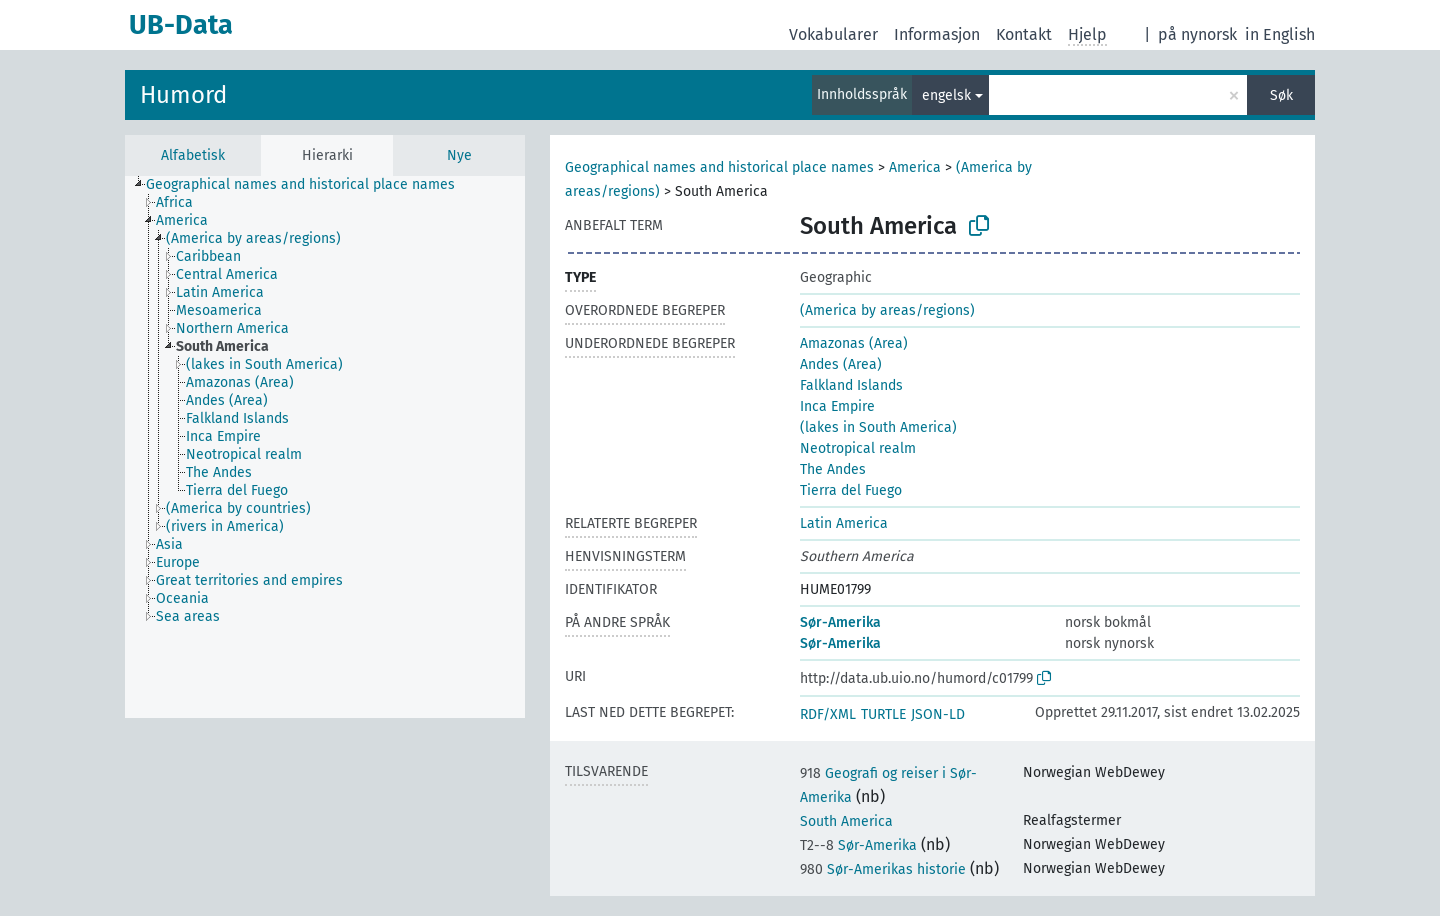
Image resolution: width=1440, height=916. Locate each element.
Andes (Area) (841, 364)
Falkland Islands (851, 385)
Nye (459, 155)
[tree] (325, 447)
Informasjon (937, 34)
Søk (1281, 95)
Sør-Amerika (840, 622)
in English (1280, 34)
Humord (183, 95)
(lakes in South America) (878, 427)
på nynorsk (1197, 34)
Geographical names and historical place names (719, 167)
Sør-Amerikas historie (883, 869)
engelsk (946, 95)
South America (846, 821)
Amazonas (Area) (854, 343)
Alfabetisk (193, 155)
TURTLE (883, 714)
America (915, 167)
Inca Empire (837, 406)
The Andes (833, 469)
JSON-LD (938, 714)
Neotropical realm (858, 448)
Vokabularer (833, 34)
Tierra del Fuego (851, 490)
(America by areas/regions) (887, 310)
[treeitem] (309, 185)
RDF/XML (828, 714)
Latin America (844, 523)
